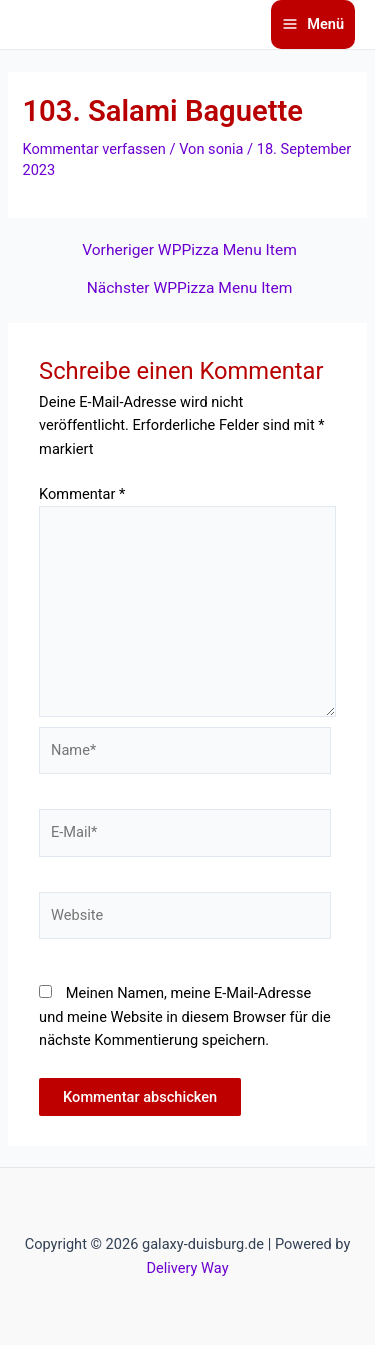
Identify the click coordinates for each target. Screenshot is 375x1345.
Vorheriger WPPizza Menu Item (189, 251)
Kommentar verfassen (93, 149)
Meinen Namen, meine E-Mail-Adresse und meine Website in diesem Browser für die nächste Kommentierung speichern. (185, 1016)
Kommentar (82, 494)
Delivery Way (187, 1268)
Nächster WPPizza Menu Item (190, 289)
